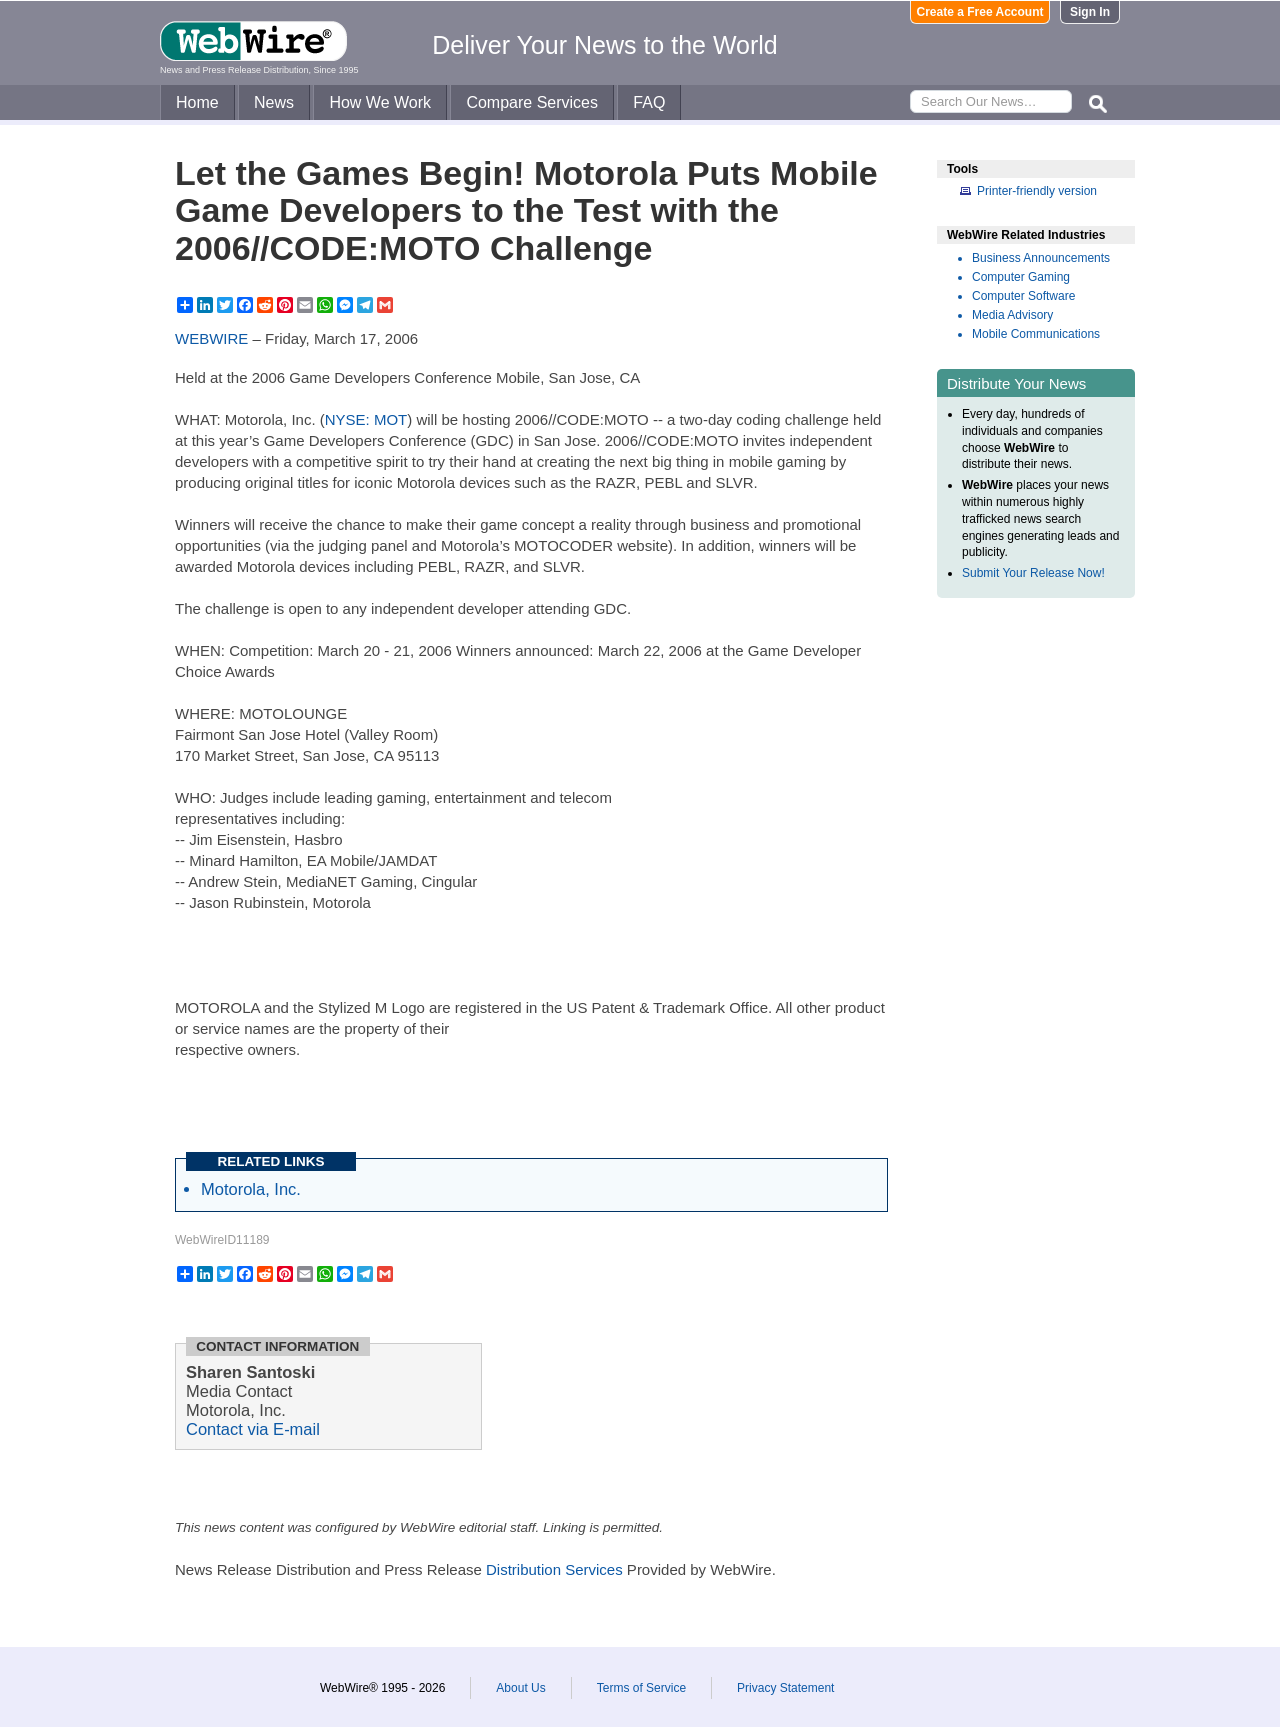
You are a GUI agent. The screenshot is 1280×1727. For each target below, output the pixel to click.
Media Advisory (1012, 315)
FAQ (649, 102)
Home (197, 102)
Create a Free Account (980, 12)
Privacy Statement (785, 1688)
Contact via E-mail (253, 1429)
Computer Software (1023, 296)
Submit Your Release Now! (1033, 573)
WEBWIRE (211, 338)
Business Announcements (1041, 258)
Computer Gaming (1021, 277)
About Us (520, 1688)
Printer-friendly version (1037, 191)
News (274, 102)
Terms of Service (641, 1688)
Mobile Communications (1036, 334)
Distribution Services (554, 1569)
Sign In (1090, 12)
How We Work (380, 102)
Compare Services (532, 102)
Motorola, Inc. (251, 1189)
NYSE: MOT (366, 419)
